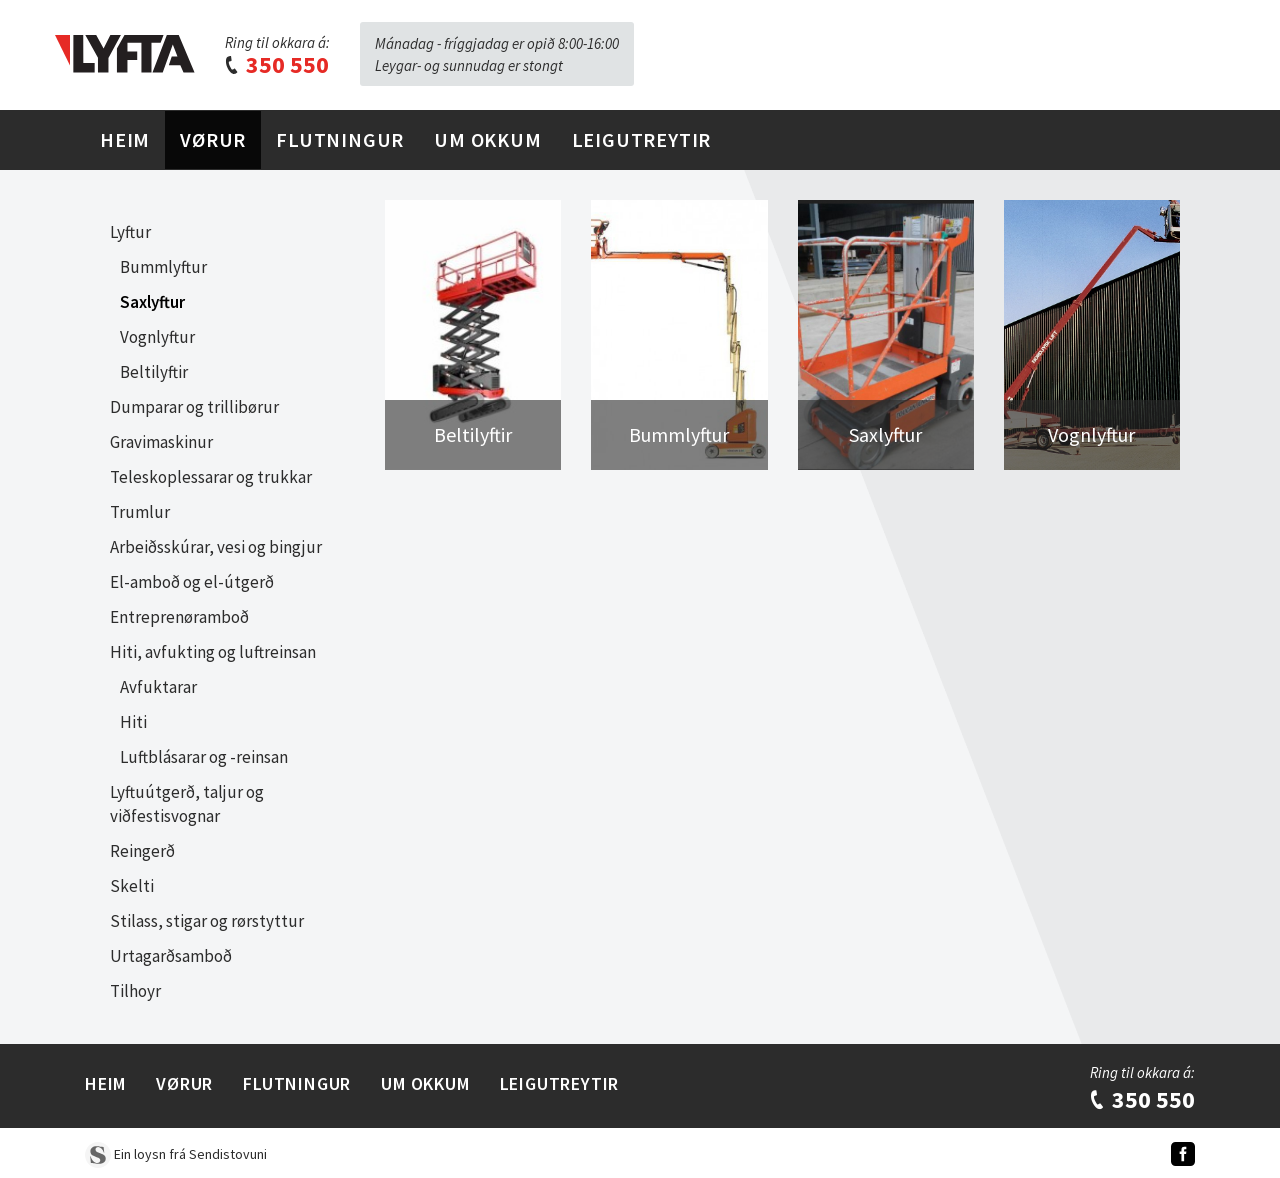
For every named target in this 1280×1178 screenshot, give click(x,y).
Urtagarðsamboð (171, 956)
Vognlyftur (157, 337)
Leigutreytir (642, 139)
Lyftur (130, 232)
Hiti (133, 722)
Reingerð (142, 851)
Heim (125, 139)
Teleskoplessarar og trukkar (211, 477)
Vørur (213, 139)
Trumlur (140, 512)
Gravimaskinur (161, 442)
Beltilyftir (154, 372)
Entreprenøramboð (179, 617)
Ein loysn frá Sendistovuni (176, 1154)
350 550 (276, 64)
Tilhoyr (135, 991)
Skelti (132, 886)
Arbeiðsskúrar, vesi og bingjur (216, 547)
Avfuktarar (158, 687)
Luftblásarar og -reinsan (204, 757)
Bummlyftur (163, 267)
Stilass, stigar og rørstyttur (207, 921)
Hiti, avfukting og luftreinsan (213, 652)
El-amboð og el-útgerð (192, 582)
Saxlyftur (152, 302)
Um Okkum (487, 139)
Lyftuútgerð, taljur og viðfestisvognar (187, 804)
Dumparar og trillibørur (194, 407)
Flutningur (340, 139)
